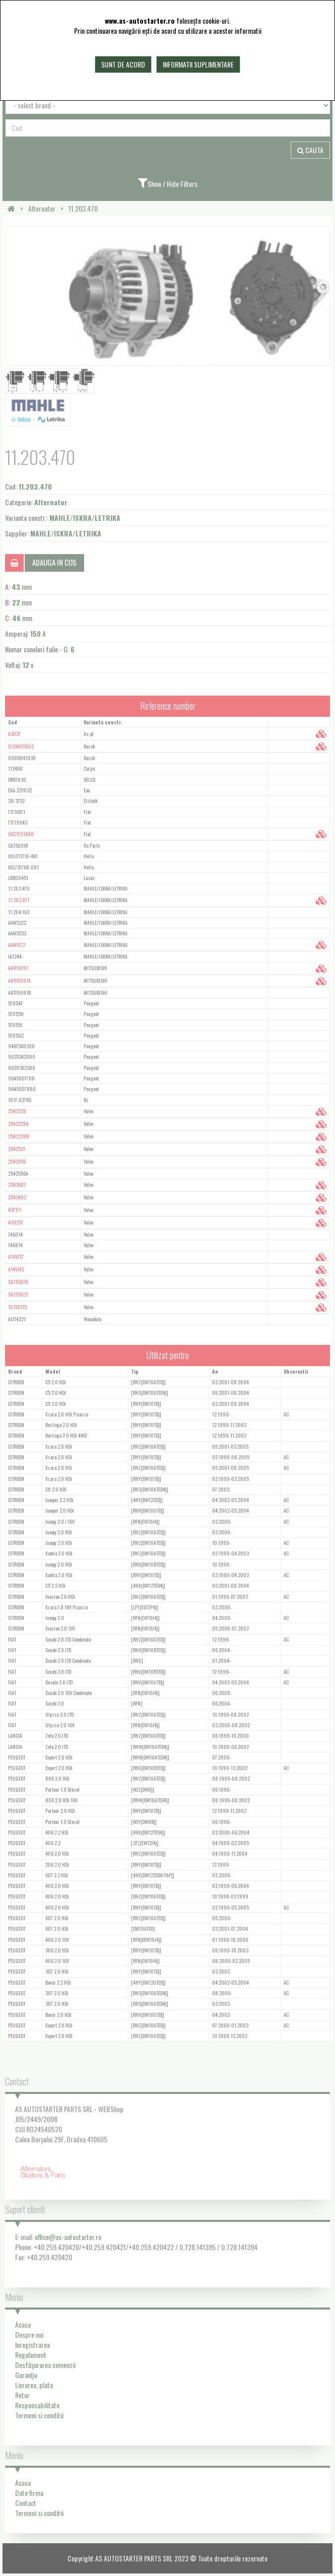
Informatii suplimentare (198, 64)
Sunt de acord (123, 64)
